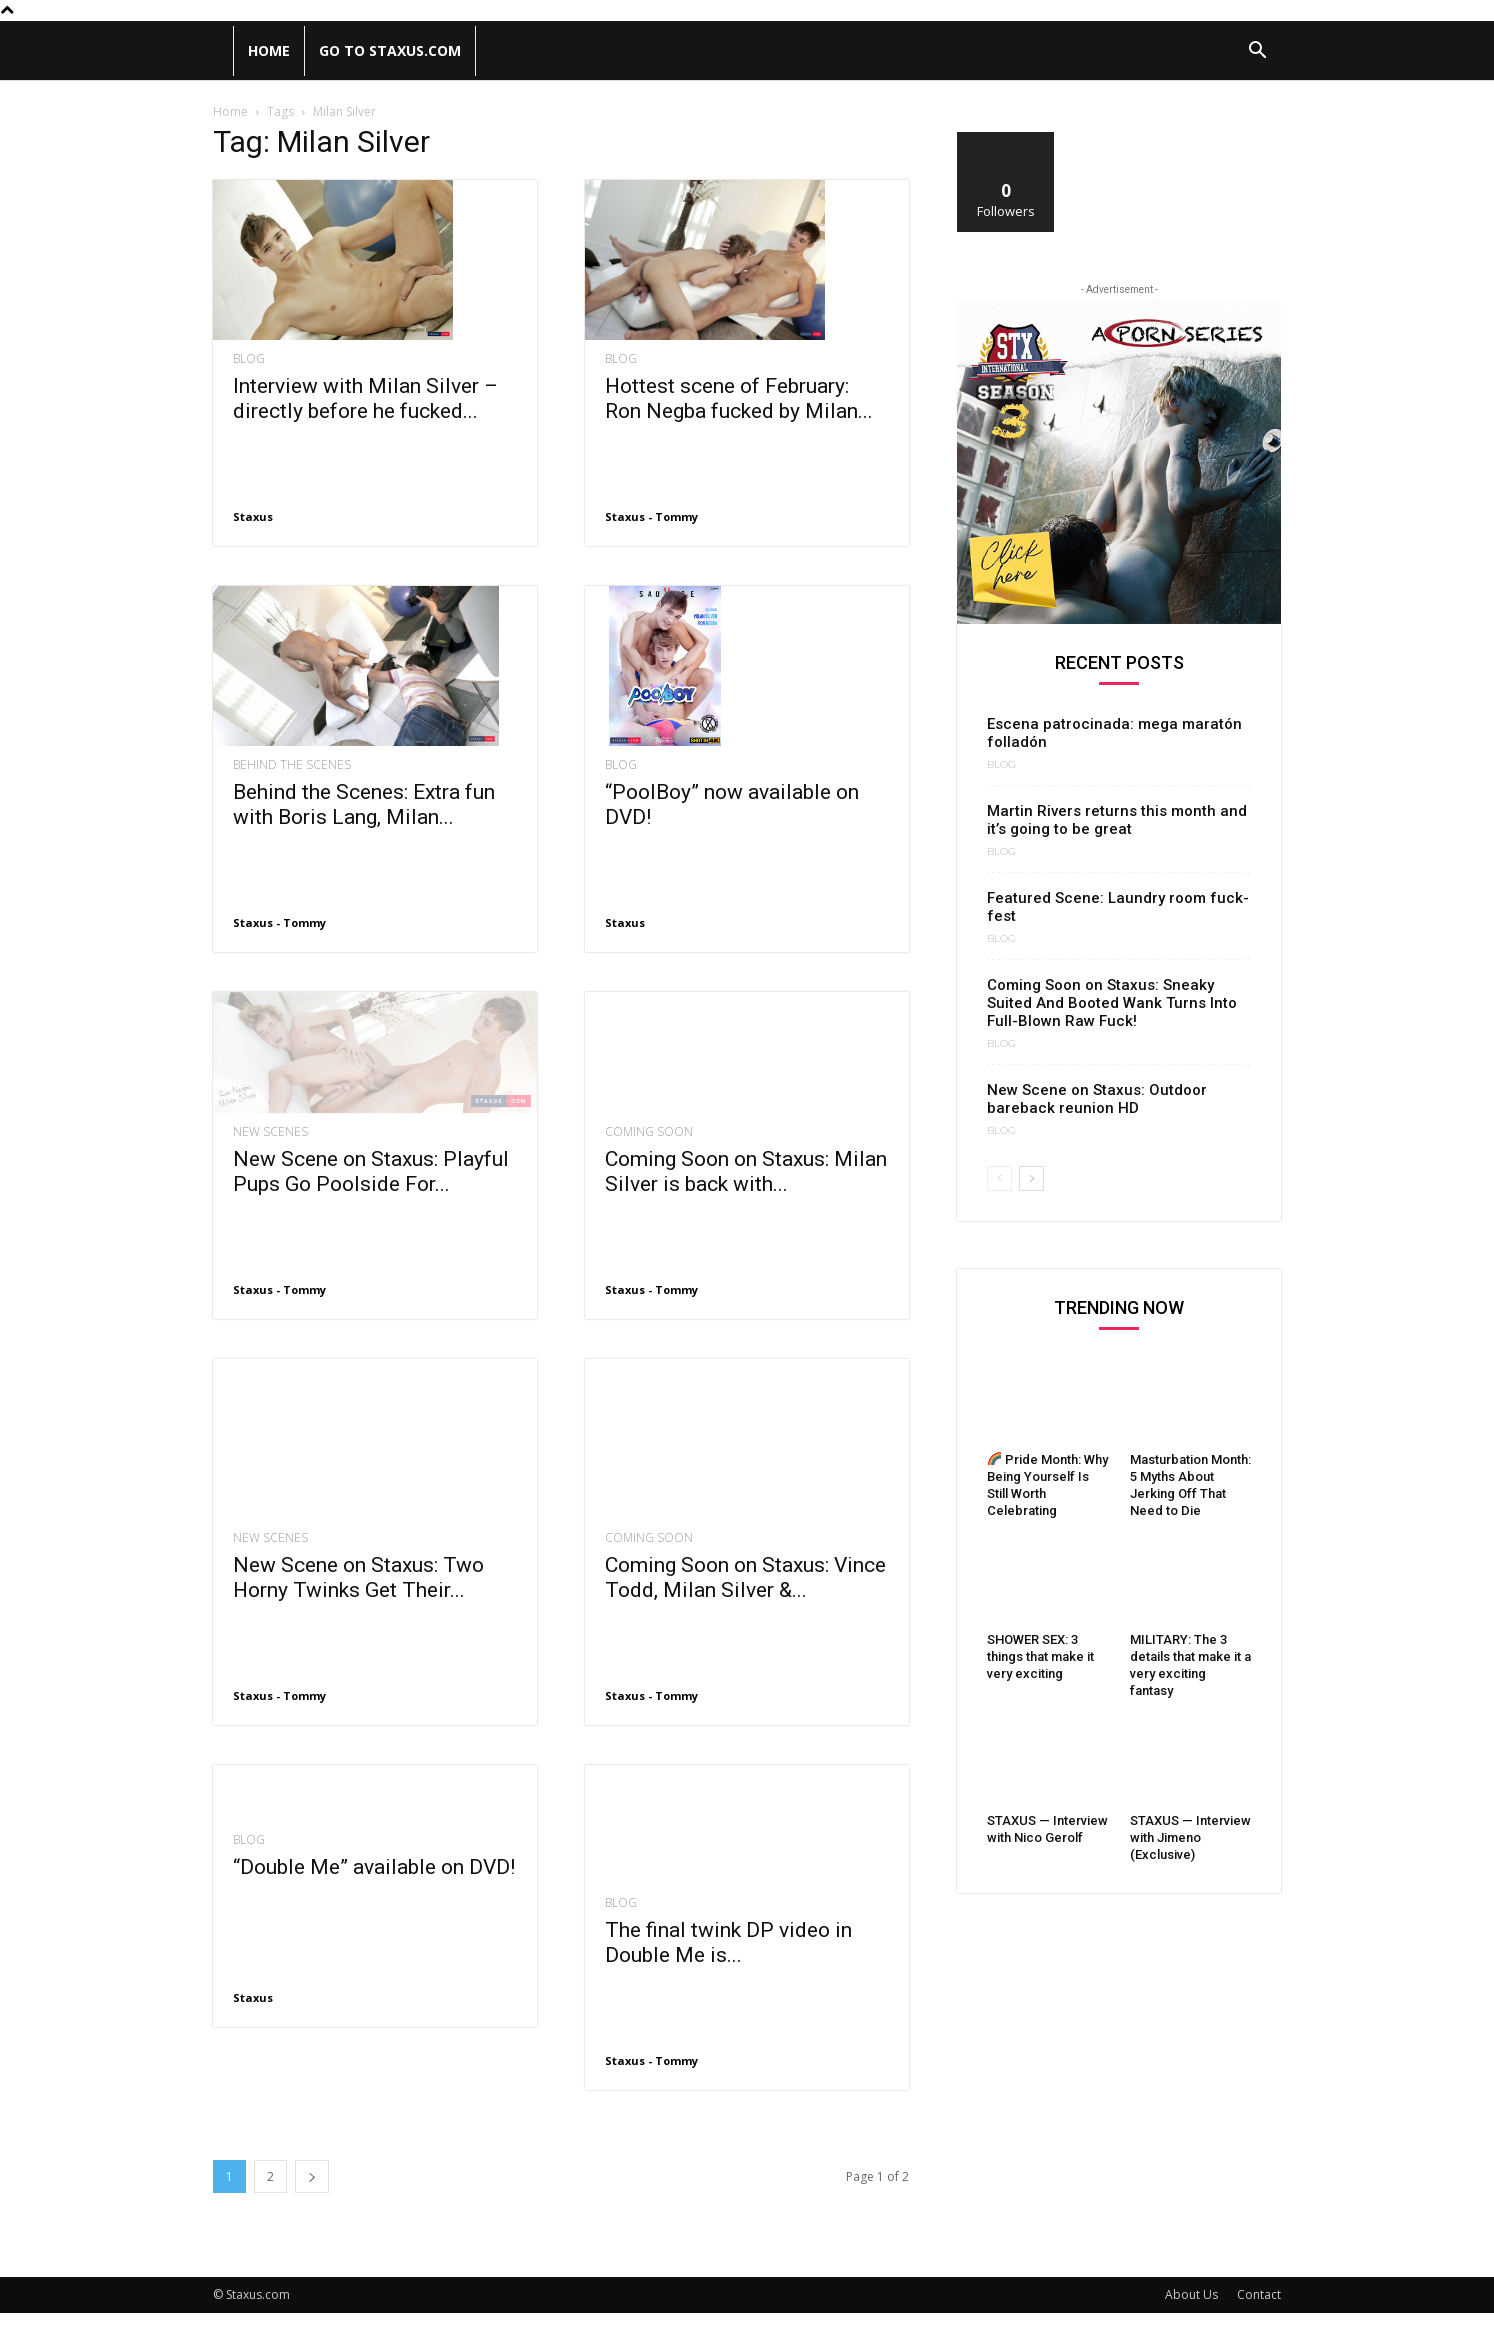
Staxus (253, 516)
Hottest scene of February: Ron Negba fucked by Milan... (739, 398)
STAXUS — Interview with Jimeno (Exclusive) (1190, 1837)
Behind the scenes (292, 765)
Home (269, 50)
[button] (1257, 52)
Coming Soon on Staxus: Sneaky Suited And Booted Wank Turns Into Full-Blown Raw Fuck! (1112, 1003)
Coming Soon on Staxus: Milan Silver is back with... (746, 1210)
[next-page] (312, 2195)
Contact (1259, 2313)
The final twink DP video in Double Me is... (728, 1961)
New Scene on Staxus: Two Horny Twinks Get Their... (358, 1574)
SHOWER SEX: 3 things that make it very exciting (1040, 1656)
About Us (1191, 2313)
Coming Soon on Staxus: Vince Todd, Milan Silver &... (745, 1597)
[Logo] (223, 51)
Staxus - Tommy (651, 516)
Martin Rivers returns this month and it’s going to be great (1117, 820)
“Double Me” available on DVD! (374, 1886)
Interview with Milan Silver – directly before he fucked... (365, 398)
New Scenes (270, 1171)
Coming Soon (649, 1171)
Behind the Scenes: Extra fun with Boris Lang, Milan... (364, 804)
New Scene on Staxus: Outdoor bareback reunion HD (1097, 1099)
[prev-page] (999, 1178)
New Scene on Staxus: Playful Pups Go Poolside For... (371, 1210)
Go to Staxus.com (390, 50)
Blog (249, 359)
